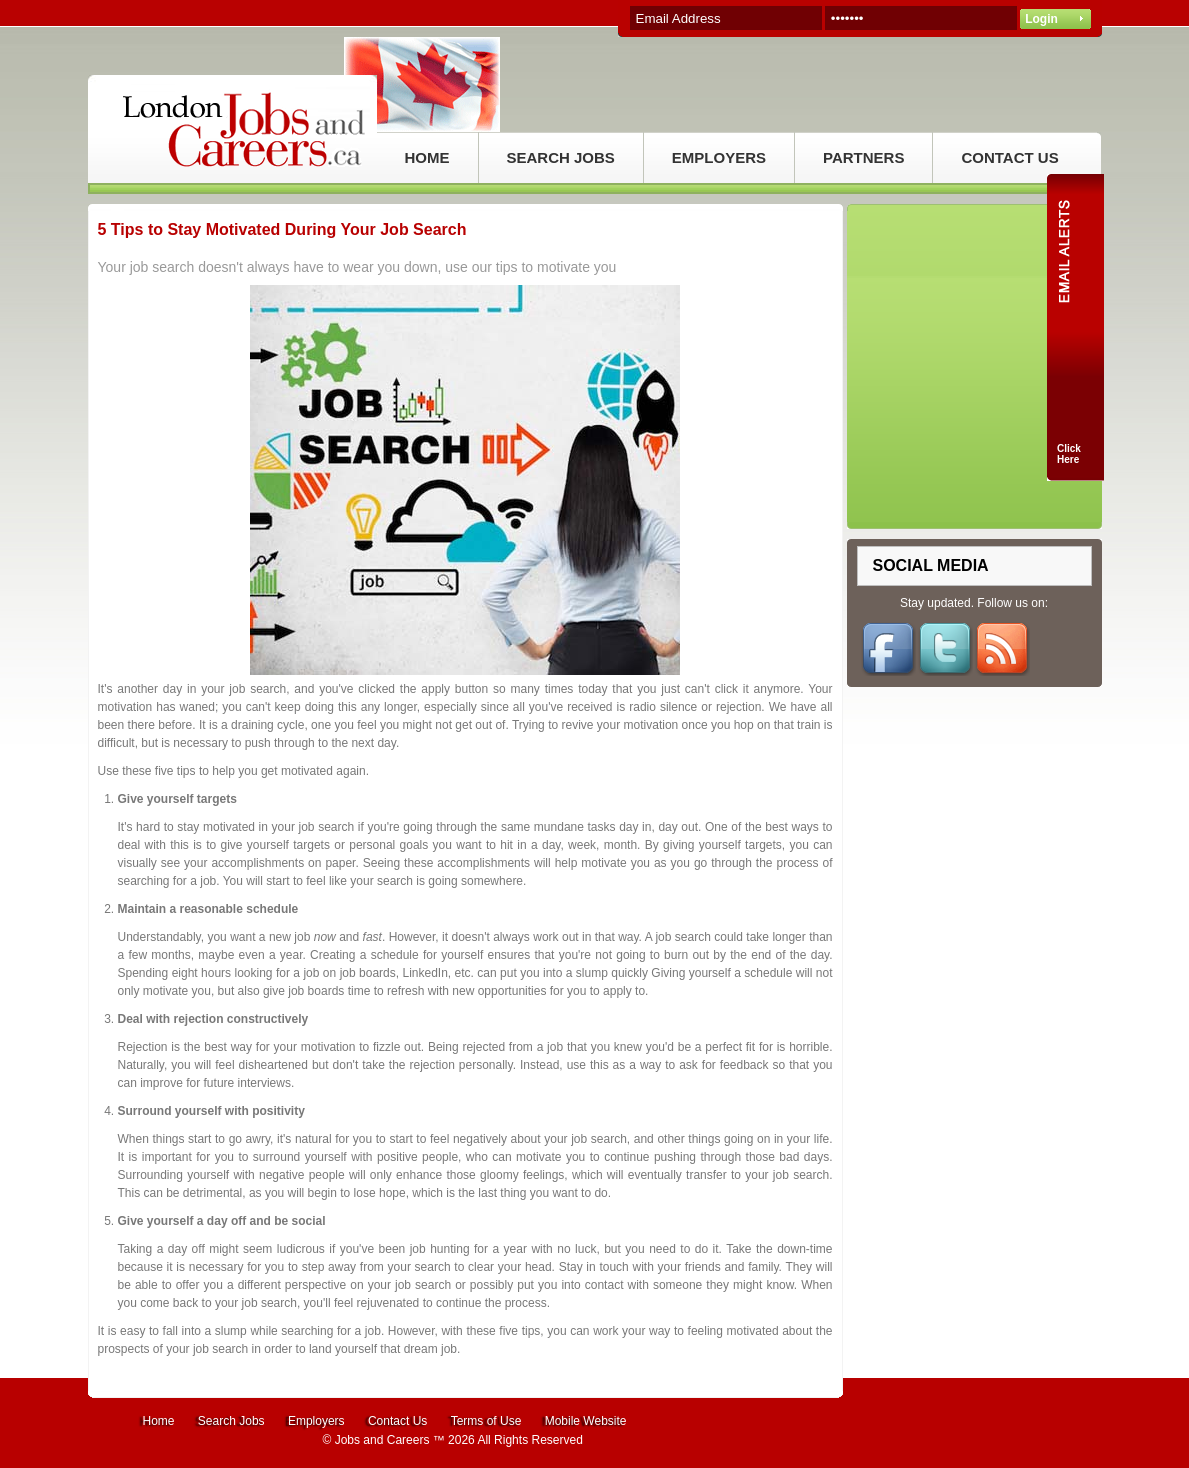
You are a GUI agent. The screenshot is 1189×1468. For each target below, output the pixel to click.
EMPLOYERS (719, 157)
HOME (427, 157)
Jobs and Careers (382, 1440)
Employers (316, 1421)
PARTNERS (863, 157)
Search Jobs (231, 1421)
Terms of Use (486, 1421)
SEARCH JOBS (561, 157)
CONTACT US (1009, 157)
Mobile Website (586, 1421)
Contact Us (397, 1421)
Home (159, 1421)
